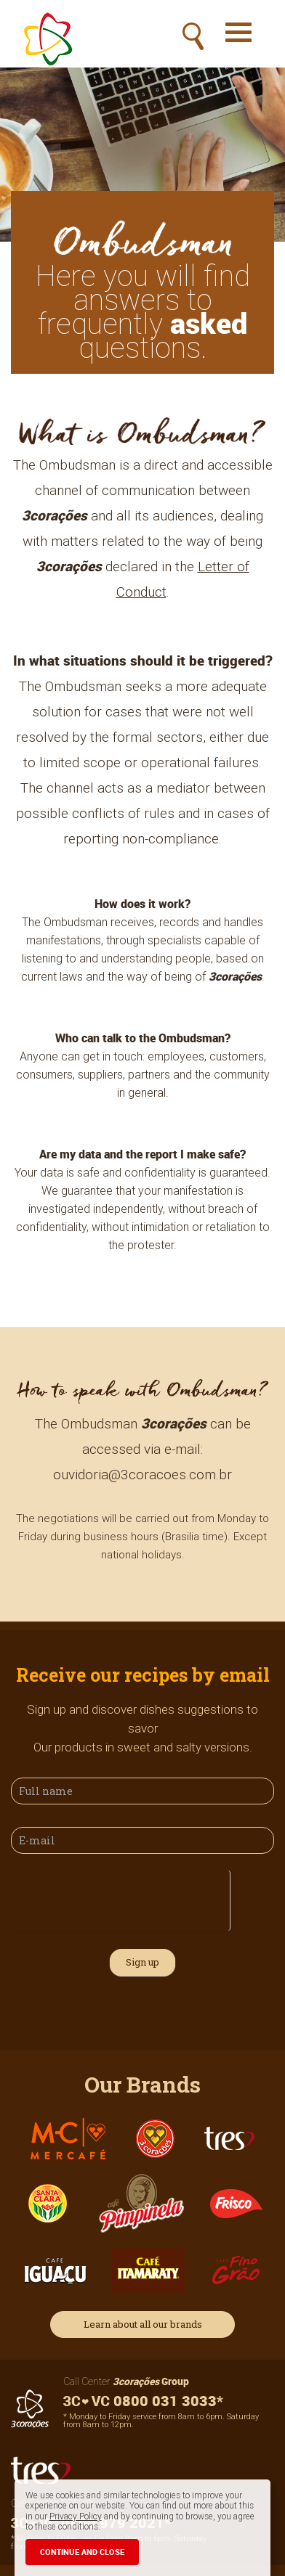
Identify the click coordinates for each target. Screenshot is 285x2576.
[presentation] (120, 1898)
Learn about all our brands (143, 2324)
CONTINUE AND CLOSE (82, 2551)
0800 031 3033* (143, 2401)
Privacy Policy (75, 2516)
